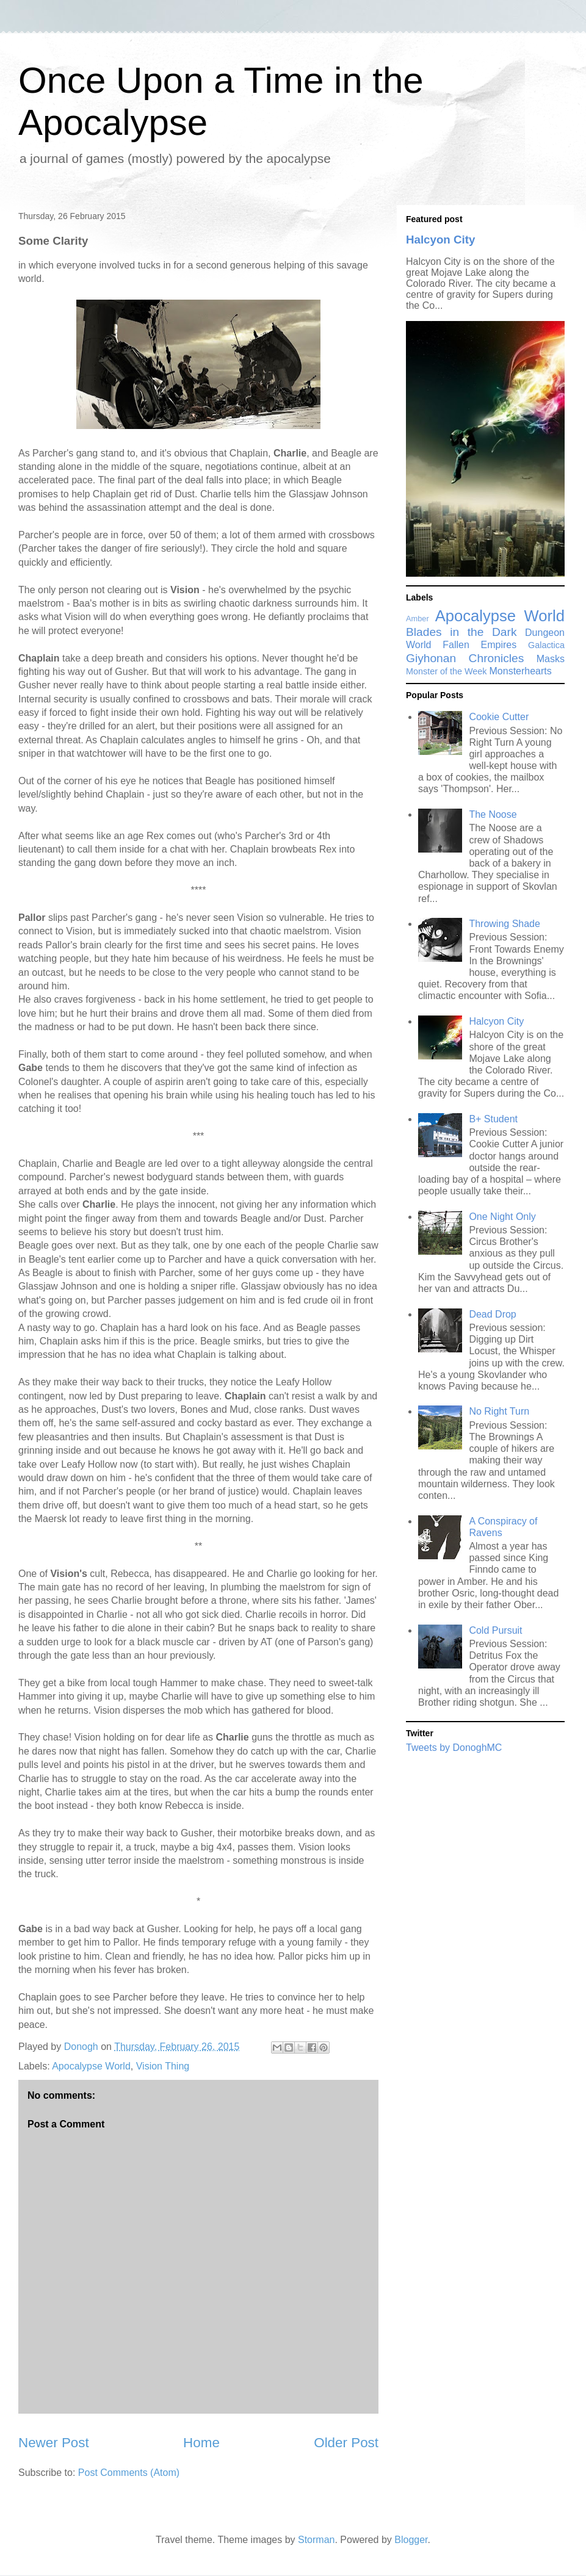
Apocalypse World (91, 2066)
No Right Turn (499, 1411)
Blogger (410, 2540)
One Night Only (502, 1216)
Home (201, 2442)
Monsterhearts (521, 671)
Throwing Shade (504, 923)
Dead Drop (492, 1314)
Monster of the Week (446, 671)
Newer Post (53, 2442)
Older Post (346, 2442)
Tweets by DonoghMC (454, 1747)
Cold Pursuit (495, 1630)
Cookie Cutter (499, 717)
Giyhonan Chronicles (465, 658)
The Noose (492, 814)
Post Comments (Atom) (128, 2472)
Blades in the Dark (461, 632)
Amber (417, 618)
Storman (316, 2540)
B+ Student (493, 1119)
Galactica (546, 645)
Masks (551, 659)
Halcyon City (440, 239)
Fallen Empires (479, 645)
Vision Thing (162, 2066)
